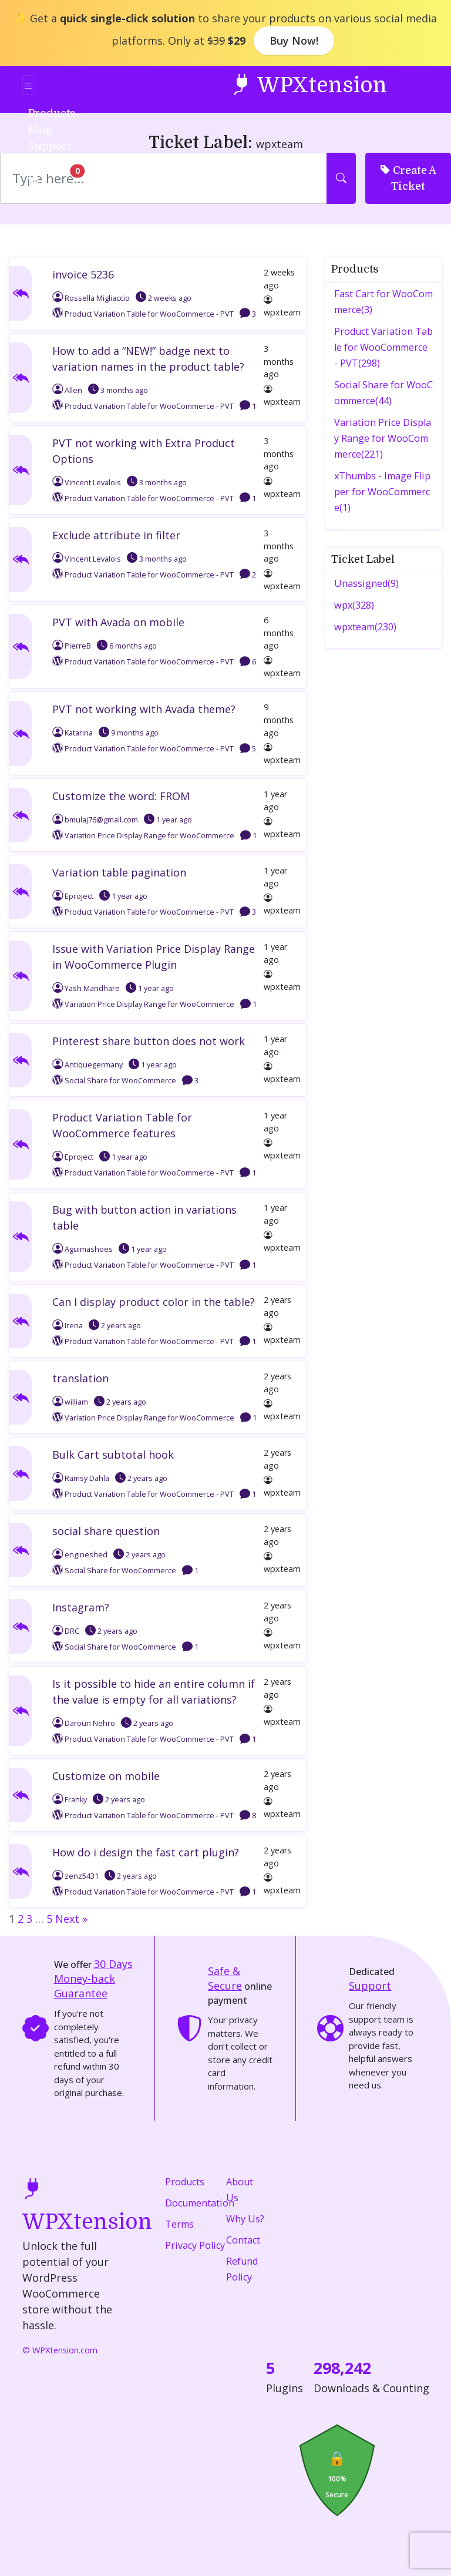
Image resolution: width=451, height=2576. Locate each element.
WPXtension (309, 84)
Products (184, 2181)
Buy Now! (294, 40)
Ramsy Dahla (80, 1478)
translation (80, 1378)
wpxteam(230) (365, 626)
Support (370, 1986)
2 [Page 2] (20, 1919)
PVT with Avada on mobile (118, 622)
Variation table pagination (119, 872)
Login (50, 162)
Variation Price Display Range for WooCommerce (149, 836)
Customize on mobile (106, 1776)
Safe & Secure (225, 1978)
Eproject (72, 896)
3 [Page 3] (29, 1919)
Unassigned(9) (366, 583)
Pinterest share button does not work (148, 1041)
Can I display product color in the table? (153, 1302)
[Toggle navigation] (28, 85)
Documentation (199, 2203)
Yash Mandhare (86, 988)
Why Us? (245, 2218)
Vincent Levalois (86, 483)
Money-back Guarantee (93, 1978)
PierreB (71, 646)
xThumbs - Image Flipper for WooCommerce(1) (382, 491)
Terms (179, 2224)
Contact (243, 2240)
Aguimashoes (82, 1249)
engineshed (79, 1555)
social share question (106, 1531)
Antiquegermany (87, 1065)
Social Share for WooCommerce (120, 1081)
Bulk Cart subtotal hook (113, 1454)
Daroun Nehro (83, 1723)
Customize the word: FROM (121, 796)
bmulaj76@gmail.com (95, 820)
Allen (67, 390)
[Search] (163, 178)
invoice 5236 (83, 274)
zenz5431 (75, 1876)
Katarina (72, 733)
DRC (65, 1631)
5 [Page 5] (49, 1919)
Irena (67, 1326)
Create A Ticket (408, 177)
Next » (71, 1919)
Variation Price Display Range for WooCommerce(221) (382, 438)
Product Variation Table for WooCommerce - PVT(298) (383, 347)
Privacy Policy (195, 2245)
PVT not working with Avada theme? (143, 709)
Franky (69, 1800)
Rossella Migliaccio (91, 298)
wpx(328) (354, 605)
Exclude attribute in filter (116, 535)
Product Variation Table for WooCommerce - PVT (149, 314)
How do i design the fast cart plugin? (145, 1852)
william (70, 1402)
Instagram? (80, 1607)
